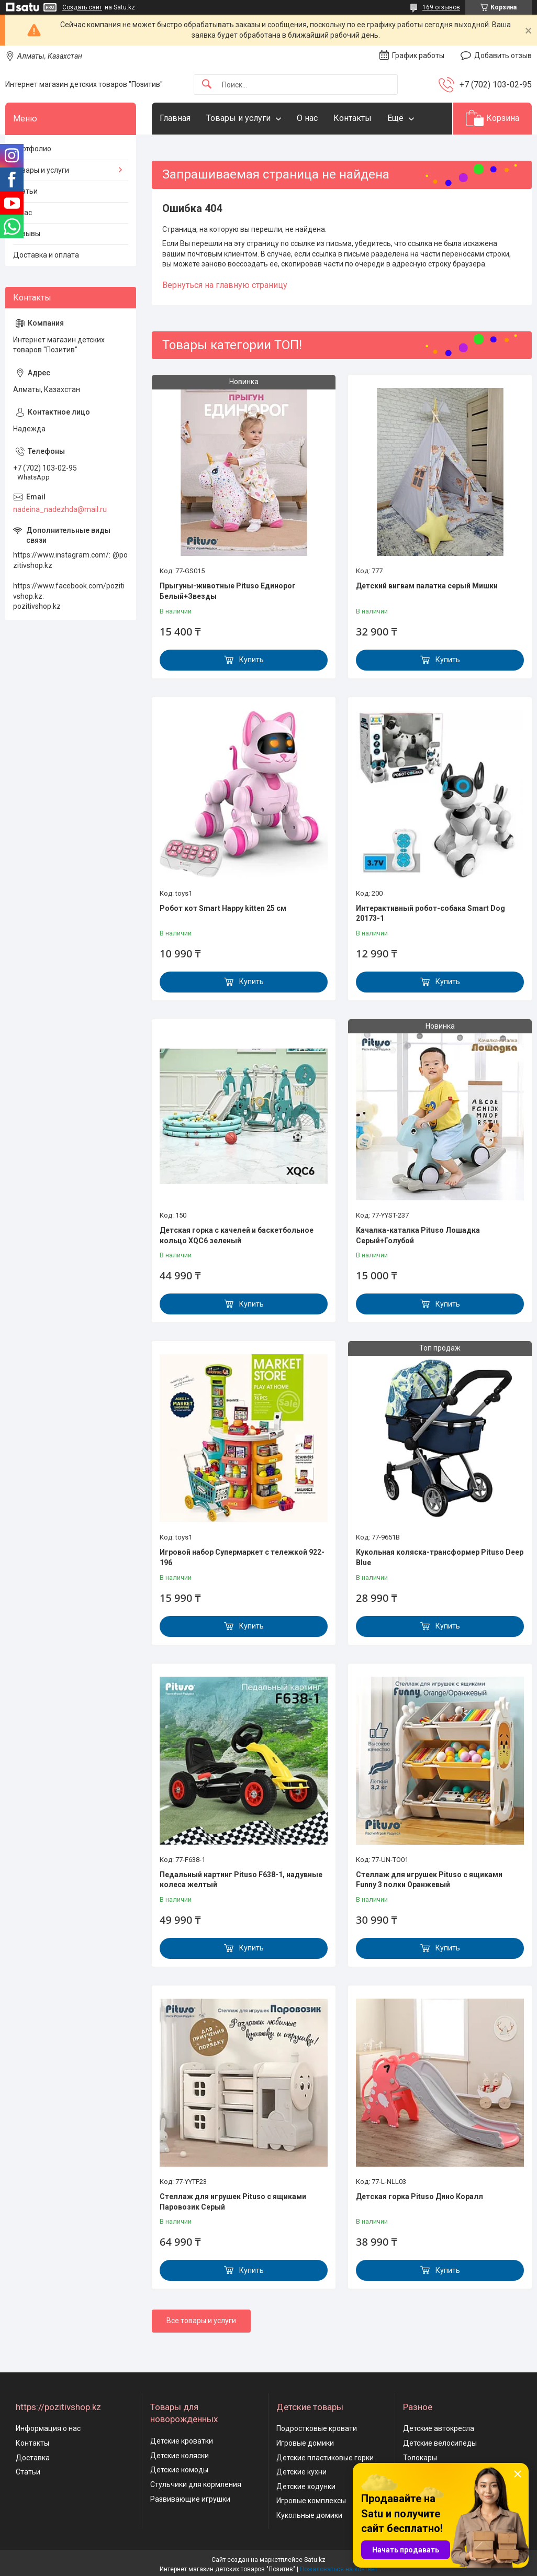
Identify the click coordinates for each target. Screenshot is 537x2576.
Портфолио (32, 148)
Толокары (420, 2458)
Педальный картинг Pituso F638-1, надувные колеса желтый (241, 1879)
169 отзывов (441, 7)
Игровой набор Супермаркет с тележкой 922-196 (242, 1557)
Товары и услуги (238, 118)
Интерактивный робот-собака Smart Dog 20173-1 (430, 913)
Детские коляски (179, 2455)
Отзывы (26, 233)
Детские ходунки (305, 2486)
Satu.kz (315, 2559)
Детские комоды (179, 2470)
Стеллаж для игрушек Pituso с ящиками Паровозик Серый (233, 2201)
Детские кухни (301, 2472)
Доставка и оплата (46, 255)
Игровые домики (305, 2443)
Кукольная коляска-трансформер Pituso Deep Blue (439, 1557)
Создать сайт (82, 7)
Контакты (352, 118)
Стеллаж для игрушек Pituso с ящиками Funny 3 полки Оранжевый (429, 1879)
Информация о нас (48, 2428)
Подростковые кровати (316, 2428)
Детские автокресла (438, 2428)
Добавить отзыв (503, 55)
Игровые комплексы (311, 2500)
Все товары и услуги (201, 2320)
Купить (251, 659)
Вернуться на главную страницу (224, 285)
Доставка (33, 2458)
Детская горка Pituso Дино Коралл (419, 2196)
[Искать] (206, 84)
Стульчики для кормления (195, 2484)
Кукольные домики (309, 2515)
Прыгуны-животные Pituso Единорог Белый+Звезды (228, 591)
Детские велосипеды (440, 2443)
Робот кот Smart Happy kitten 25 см (223, 908)
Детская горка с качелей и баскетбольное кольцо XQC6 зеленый (237, 1235)
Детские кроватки (181, 2441)
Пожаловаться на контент (338, 2569)
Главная (175, 118)
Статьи (25, 191)
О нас (307, 118)
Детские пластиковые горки (325, 2458)
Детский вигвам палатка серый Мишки (427, 586)
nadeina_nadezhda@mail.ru (60, 509)
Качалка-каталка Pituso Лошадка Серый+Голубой (418, 1235)
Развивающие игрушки (190, 2499)
